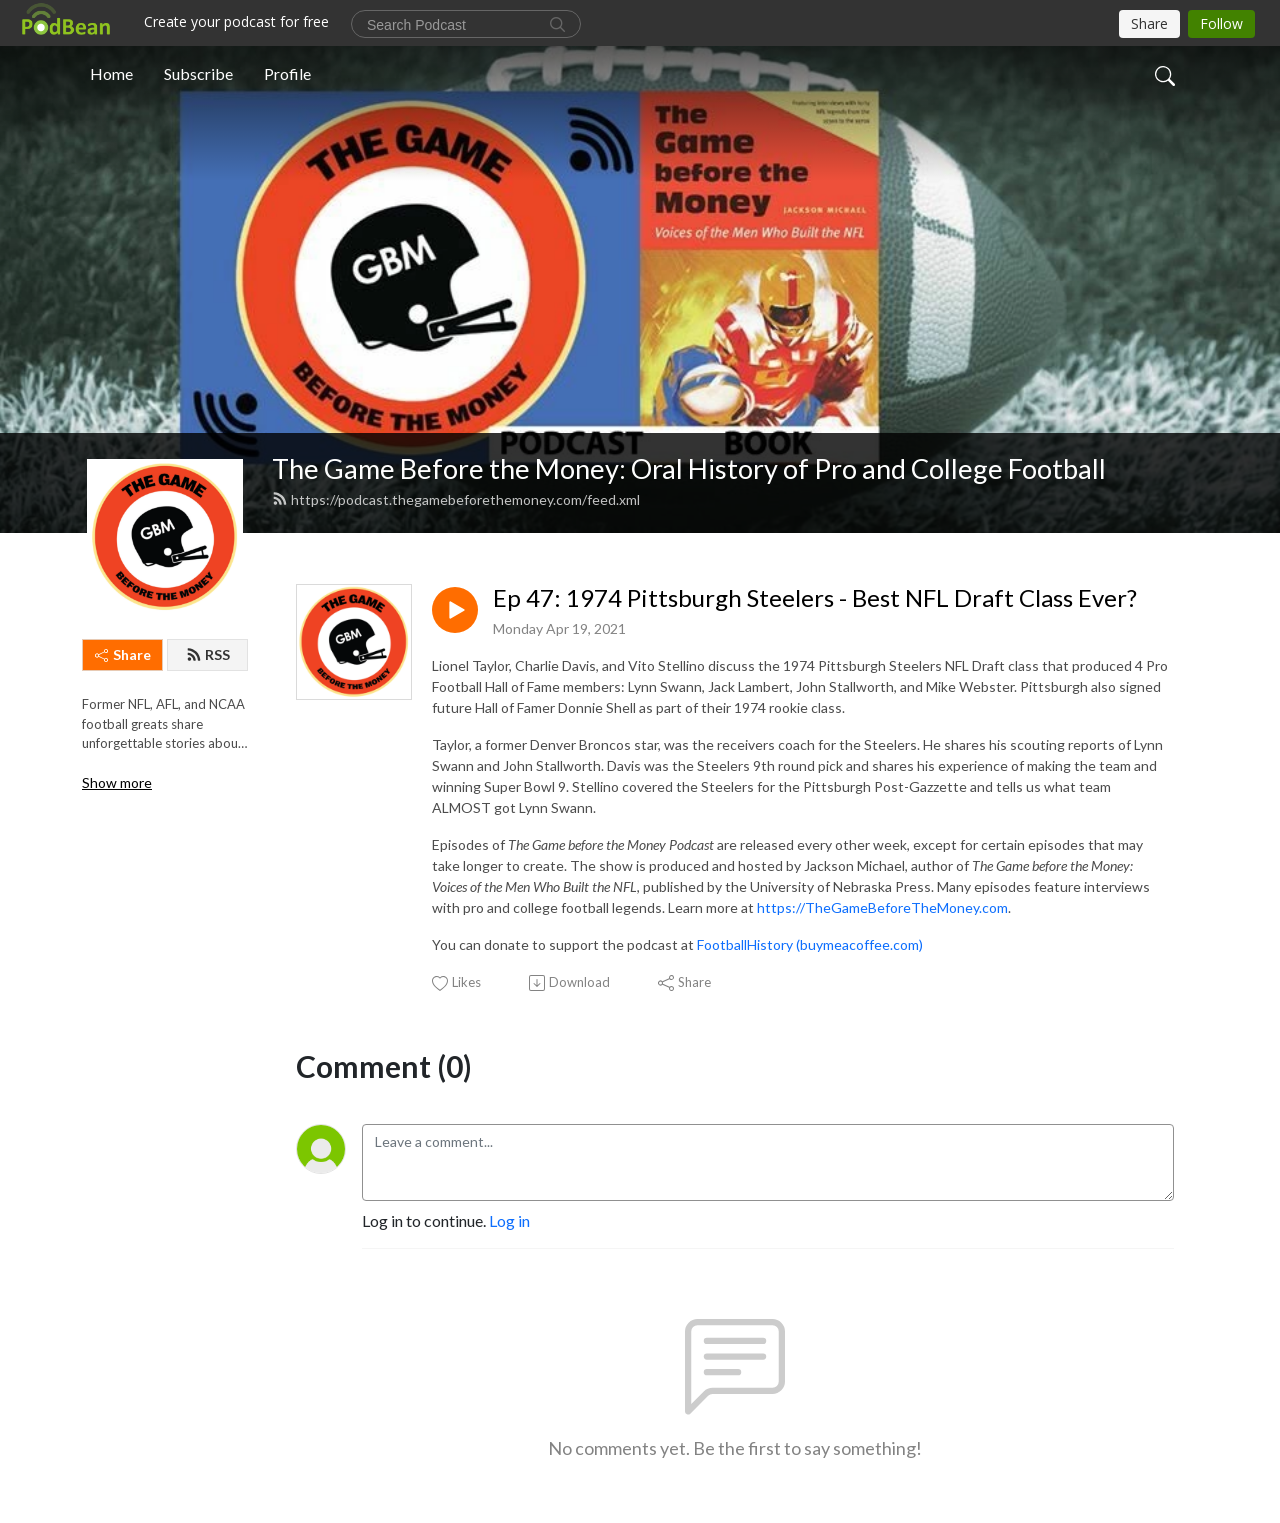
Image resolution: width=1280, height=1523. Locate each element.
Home (111, 73)
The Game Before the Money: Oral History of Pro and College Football (689, 468)
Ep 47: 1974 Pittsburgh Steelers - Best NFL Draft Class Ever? (815, 598)
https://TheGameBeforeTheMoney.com (882, 907)
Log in (509, 1220)
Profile (287, 73)
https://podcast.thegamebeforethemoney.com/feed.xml (456, 499)
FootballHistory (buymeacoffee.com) (810, 944)
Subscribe (198, 73)
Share (123, 654)
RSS (208, 654)
